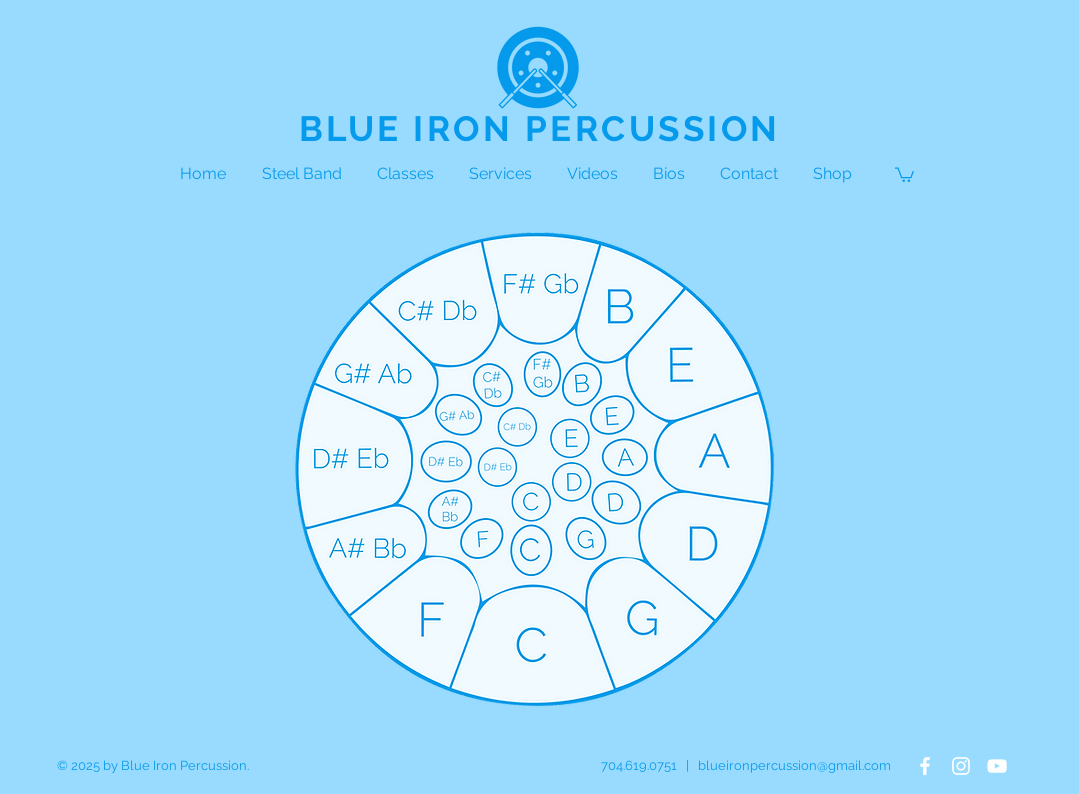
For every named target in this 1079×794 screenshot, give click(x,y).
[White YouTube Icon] (997, 766)
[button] (904, 174)
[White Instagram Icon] (961, 766)
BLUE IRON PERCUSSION (540, 128)
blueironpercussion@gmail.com (794, 765)
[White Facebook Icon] (925, 766)
